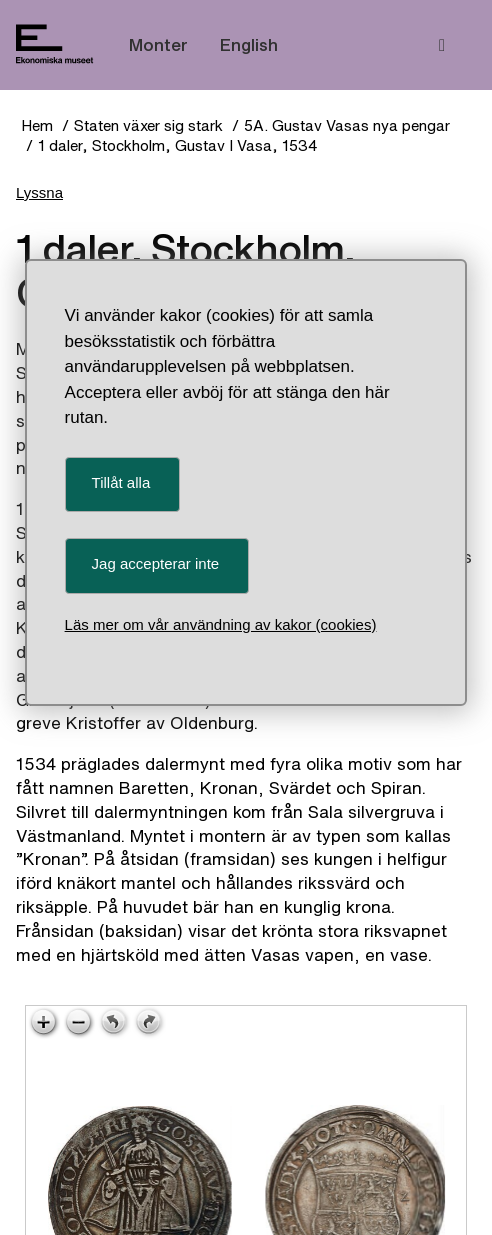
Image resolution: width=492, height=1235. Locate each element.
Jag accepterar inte (156, 563)
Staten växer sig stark (148, 125)
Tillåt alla (121, 482)
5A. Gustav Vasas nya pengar (347, 125)
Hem (37, 125)
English (249, 44)
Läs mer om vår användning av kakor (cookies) (221, 624)
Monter (158, 44)
